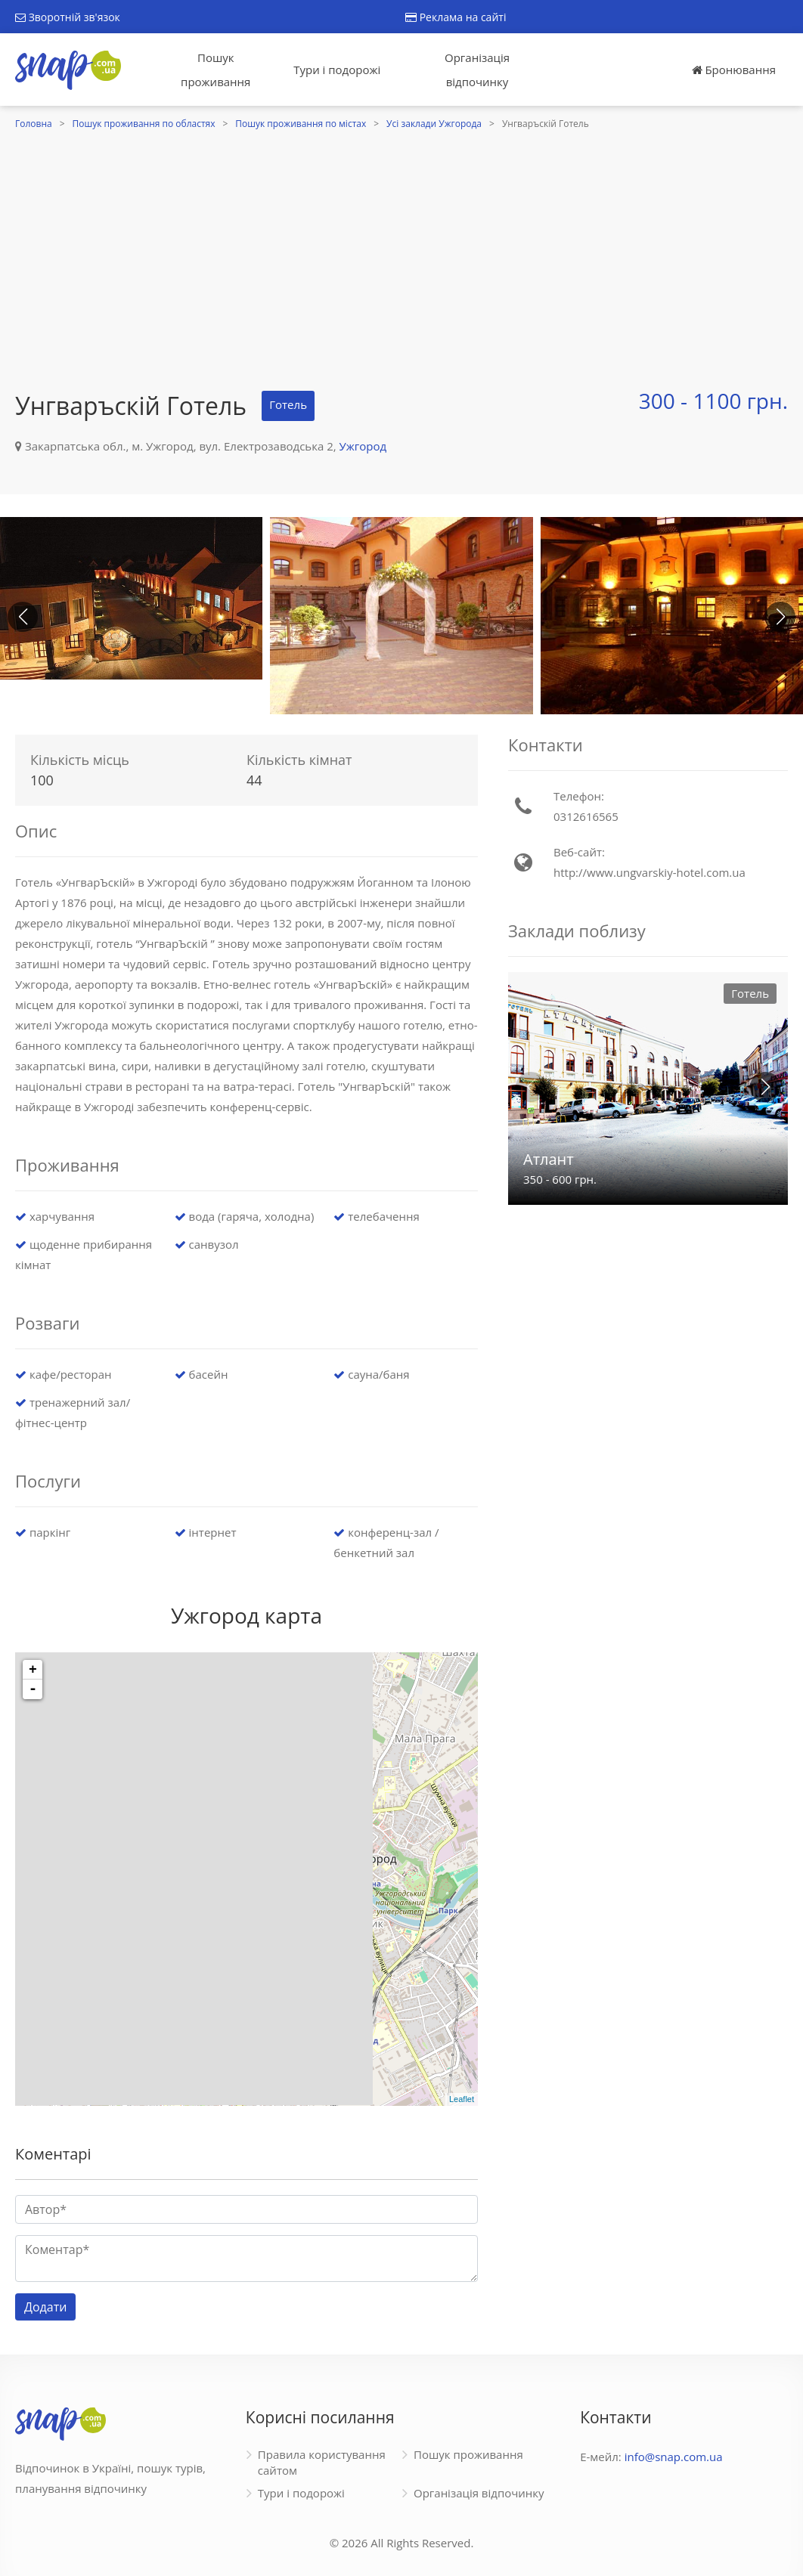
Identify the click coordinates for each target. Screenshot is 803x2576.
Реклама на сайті (455, 17)
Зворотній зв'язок (67, 17)
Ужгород (363, 446)
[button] (780, 617)
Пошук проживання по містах (300, 123)
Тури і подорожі (336, 69)
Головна (33, 123)
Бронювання (734, 69)
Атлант (548, 1159)
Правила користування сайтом (322, 2462)
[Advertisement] (401, 247)
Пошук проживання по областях (144, 123)
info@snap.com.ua (674, 2456)
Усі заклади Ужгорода (434, 123)
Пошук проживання (215, 69)
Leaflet (461, 2099)
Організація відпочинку (477, 69)
